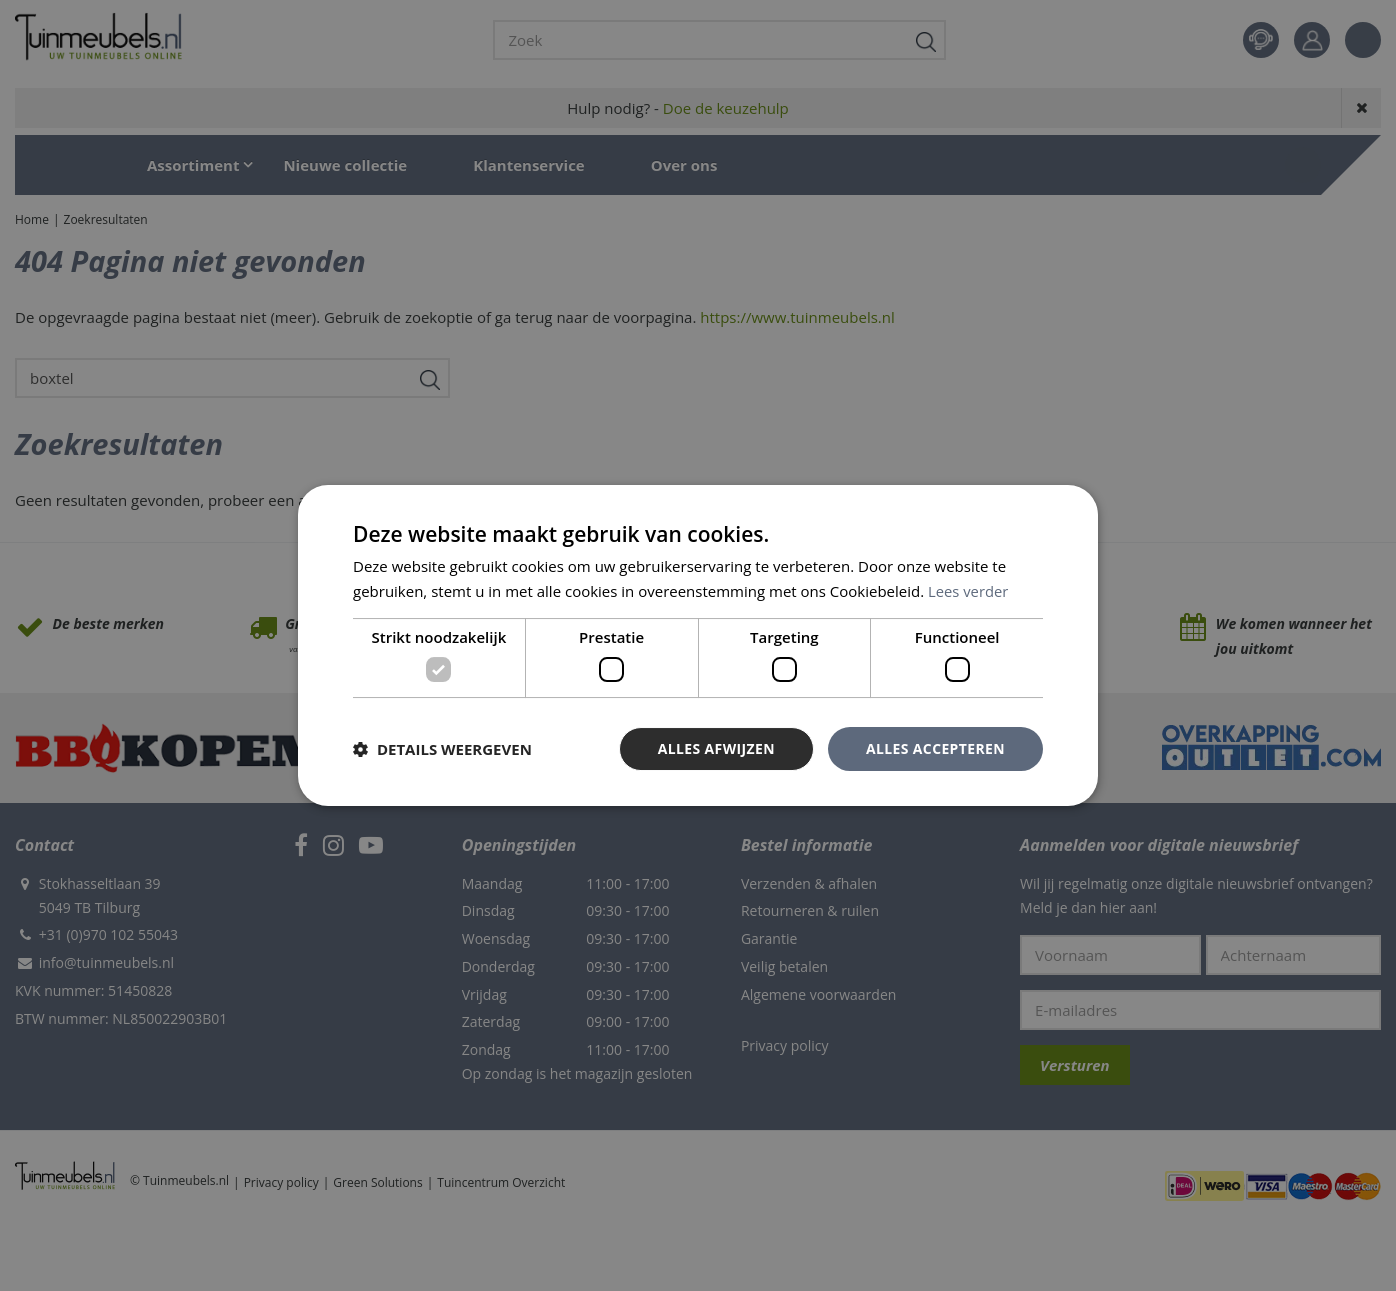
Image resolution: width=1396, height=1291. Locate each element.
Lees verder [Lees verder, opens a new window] (969, 591)
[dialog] (698, 645)
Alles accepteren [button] (935, 748)
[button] (442, 749)
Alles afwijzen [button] (716, 748)
